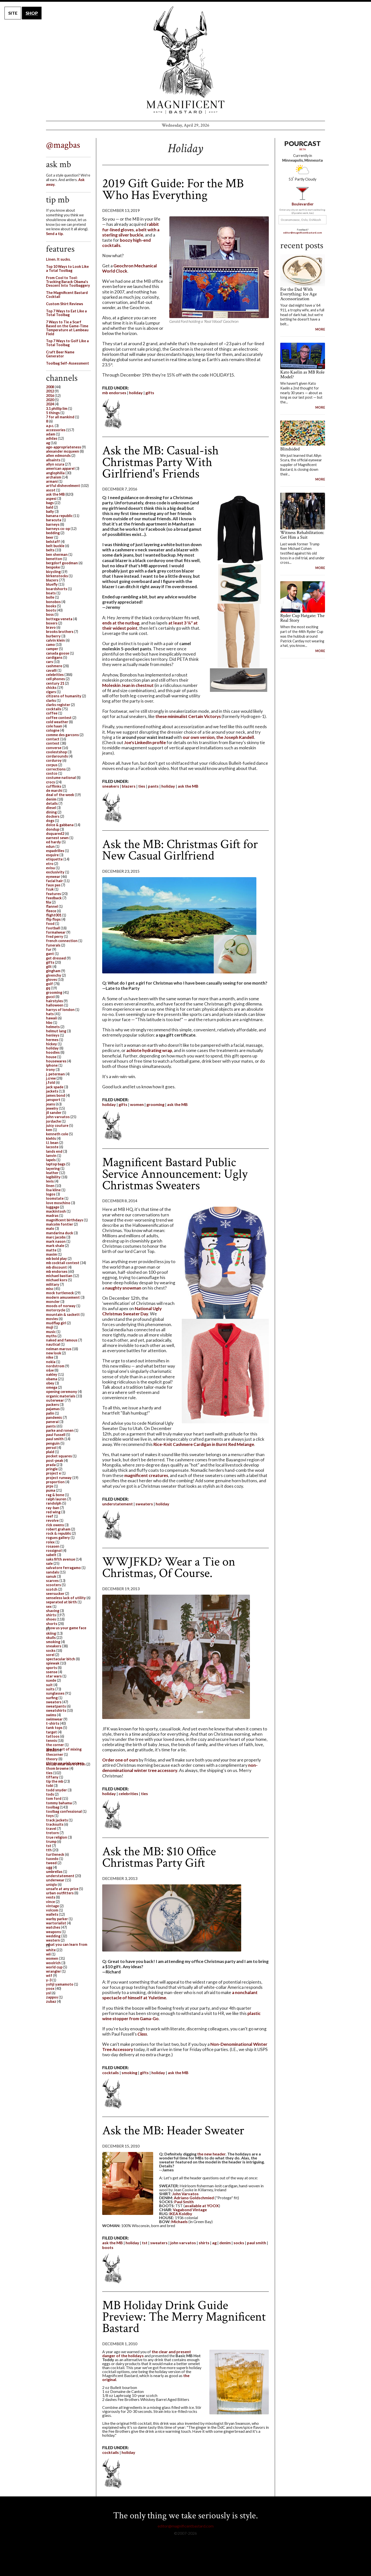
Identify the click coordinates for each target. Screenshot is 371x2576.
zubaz (51, 2001)
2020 (50, 400)
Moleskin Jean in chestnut (128, 685)
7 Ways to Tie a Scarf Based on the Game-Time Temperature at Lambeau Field (67, 328)
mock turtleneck (60, 1293)
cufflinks (53, 786)
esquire (52, 855)
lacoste (52, 1147)
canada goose (57, 653)
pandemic (54, 1417)
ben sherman (57, 554)
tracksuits (54, 1824)
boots (107, 2247)
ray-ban (52, 1508)
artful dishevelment (63, 485)
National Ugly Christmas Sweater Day (132, 1311)
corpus (51, 765)
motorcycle (55, 1310)
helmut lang (56, 1031)
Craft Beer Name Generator (60, 354)
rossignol (54, 1550)
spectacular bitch (60, 1659)
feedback (54, 898)
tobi (49, 1785)
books (51, 606)
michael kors (56, 1280)
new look (53, 1353)
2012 (50, 391)
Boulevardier (303, 204)
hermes (52, 1040)
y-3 (48, 1980)
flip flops (53, 919)
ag (214, 2242)
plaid (50, 1452)
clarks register (58, 705)
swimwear (54, 1719)
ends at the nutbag (120, 622)
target (51, 1732)
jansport (53, 1099)
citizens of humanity (63, 696)
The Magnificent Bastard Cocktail (67, 294)
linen (50, 1186)
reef (49, 1516)
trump (51, 1841)
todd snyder (56, 1790)
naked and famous (61, 1340)
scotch (51, 1589)
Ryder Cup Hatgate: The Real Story (302, 618)
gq (48, 988)
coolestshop (56, 752)
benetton (54, 559)
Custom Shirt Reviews (64, 304)
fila (48, 902)
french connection (62, 941)
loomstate (55, 1198)
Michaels (179, 2221)
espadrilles (55, 851)
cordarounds (57, 756)
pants (153, 786)
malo (50, 1228)
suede (51, 1680)
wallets (52, 1914)
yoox (50, 1988)
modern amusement (63, 1297)
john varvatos (183, 2242)
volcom (52, 1910)
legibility (53, 1177)
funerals (53, 945)
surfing (52, 1698)
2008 (50, 387)
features (53, 894)
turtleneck (55, 1854)
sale (49, 1563)
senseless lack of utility (66, 1598)
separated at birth (61, 1602)
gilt (49, 966)
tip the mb (54, 1781)
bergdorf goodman (62, 563)
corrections (56, 769)
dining (51, 812)
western (53, 1940)
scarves (52, 1580)
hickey (51, 1044)
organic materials (60, 1396)
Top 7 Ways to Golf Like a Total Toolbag (67, 343)
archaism (53, 477)
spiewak (52, 1663)
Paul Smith (184, 2201)
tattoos (52, 1736)
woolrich (53, 1963)
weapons (53, 1932)
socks (238, 2242)
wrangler (53, 1971)
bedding (53, 533)
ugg (49, 1867)
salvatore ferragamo (63, 1568)
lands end (54, 1151)
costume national (61, 777)
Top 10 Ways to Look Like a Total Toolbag (67, 268)
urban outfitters (60, 1893)
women (137, 1104)
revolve (52, 1520)
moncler (53, 1301)
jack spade (54, 1087)
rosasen (52, 1546)
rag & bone (55, 1495)
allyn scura (55, 464)
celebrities (128, 1793)
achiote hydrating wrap (149, 1050)
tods (50, 1794)
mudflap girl (56, 1323)
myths (51, 1336)
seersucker (55, 1593)
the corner (55, 1745)
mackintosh (56, 1211)
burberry (53, 636)
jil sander (53, 1112)
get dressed (56, 958)
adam (50, 434)
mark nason (56, 1241)
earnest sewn (57, 838)
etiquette (54, 859)
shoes (51, 1619)
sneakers (110, 786)
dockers (52, 816)
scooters (53, 1585)
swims (51, 1715)
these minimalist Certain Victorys (188, 716)
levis (50, 1181)
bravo (51, 627)
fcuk (50, 889)
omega (51, 1387)
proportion (55, 1482)
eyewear (53, 876)
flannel (52, 906)
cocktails (110, 2072)
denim (225, 2242)
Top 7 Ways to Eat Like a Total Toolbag (66, 313)
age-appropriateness (63, 447)
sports (51, 1668)
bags (50, 503)
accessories (55, 430)
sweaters (144, 1503)
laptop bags (55, 1164)
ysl (48, 1993)
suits (50, 1689)
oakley (51, 1374)
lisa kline (53, 1190)
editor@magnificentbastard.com (302, 232)
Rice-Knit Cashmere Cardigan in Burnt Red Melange (203, 1444)
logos (50, 1194)
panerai (52, 1422)
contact (52, 739)
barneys (52, 524)
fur (48, 949)
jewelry (52, 1108)
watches (53, 1927)
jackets (52, 1091)
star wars (54, 1676)
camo (50, 644)
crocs (50, 782)
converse (53, 748)
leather (52, 1173)
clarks (51, 700)
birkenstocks (57, 576)
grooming (155, 1104)
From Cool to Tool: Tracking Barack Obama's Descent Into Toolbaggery (68, 282)
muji (49, 1327)
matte (51, 1250)
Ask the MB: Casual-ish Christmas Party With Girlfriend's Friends (160, 462)
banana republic (59, 516)
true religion (56, 1837)
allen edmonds (58, 455)
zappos (52, 1997)
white (51, 1950)
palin (50, 1413)
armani (52, 481)
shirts (204, 2242)
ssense (51, 1672)
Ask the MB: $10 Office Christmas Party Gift (159, 1857)
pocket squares (59, 1456)
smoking (129, 2072)
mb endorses (114, 392)
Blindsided (290, 449)
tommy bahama (59, 1803)
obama (51, 1379)
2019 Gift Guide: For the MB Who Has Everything (173, 189)
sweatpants (56, 1706)
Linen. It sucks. (58, 259)
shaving (52, 1611)
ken (49, 1130)
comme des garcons (62, 735)
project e (53, 1473)
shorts (51, 1624)
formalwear (56, 932)
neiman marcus (58, 1349)
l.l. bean (52, 1143)
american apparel (60, 468)
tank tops (54, 1727)
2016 (50, 395)
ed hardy (53, 842)
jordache (53, 1121)
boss (50, 614)
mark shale (55, 1245)
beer (49, 537)
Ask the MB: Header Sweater (173, 2130)
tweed (51, 1863)
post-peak (54, 1460)
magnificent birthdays (64, 1220)
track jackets (57, 1820)
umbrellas (54, 1871)
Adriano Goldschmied (194, 2197)
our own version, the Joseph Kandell (218, 737)
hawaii (51, 1018)
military (52, 1284)
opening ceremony (61, 1391)
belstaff (53, 541)
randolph (53, 1503)
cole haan (54, 726)
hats (50, 1014)
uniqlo (51, 1884)
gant (50, 954)
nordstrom (55, 1366)
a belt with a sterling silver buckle (130, 232)
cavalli (51, 670)
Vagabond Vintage (190, 2209)
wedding (53, 1936)
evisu (50, 868)
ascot (50, 490)
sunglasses (55, 1693)
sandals (52, 1572)
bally (50, 511)
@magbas (63, 145)
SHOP (32, 13)
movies (52, 1319)
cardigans (54, 657)
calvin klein (55, 640)
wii (48, 1954)
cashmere (54, 666)
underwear (55, 1880)
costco (51, 773)
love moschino (58, 1203)
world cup (54, 1967)
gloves (51, 979)
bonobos (53, 602)
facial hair (54, 881)
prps (49, 1486)
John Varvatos (185, 2193)
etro (49, 863)
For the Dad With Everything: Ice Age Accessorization (298, 294)
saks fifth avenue (60, 1559)
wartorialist (56, 1923)
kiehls (51, 1138)
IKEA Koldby (180, 2213)
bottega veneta (59, 619)
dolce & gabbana (60, 825)
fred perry (54, 936)
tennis (51, 1740)
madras (52, 1215)
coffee (51, 713)
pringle (52, 1469)
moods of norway (61, 1306)
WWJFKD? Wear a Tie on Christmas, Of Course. (168, 1567)
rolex (50, 1542)
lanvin (51, 1155)
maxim (51, 1254)
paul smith (256, 2242)
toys (50, 1815)
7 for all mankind (60, 417)
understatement (117, 1503)
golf (49, 984)
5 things (53, 413)
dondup (52, 829)
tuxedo (52, 1859)
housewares (56, 1061)
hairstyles (54, 1001)
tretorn (52, 1833)
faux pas (53, 885)
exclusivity (55, 872)
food (50, 923)
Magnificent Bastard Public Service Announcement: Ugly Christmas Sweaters (175, 1173)
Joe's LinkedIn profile (145, 742)
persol (51, 1447)
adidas (51, 438)
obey (50, 1383)
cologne (52, 730)
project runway (59, 1478)
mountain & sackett (63, 1314)
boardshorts (56, 589)
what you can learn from (66, 1944)
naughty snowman (123, 1287)
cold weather (57, 722)
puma (50, 1490)
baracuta (53, 520)
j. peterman (55, 1074)
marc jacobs (56, 1237)
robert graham (58, 1529)
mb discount (56, 1267)
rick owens (55, 1525)
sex (49, 1606)
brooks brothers (59, 631)
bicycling (53, 572)
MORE (320, 329)
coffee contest (59, 718)
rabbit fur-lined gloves (130, 227)
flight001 (53, 915)
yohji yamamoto (59, 1984)
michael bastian (59, 1276)
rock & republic (58, 1533)
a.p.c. (50, 426)
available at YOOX (202, 2205)
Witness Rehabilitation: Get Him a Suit (302, 534)
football (53, 928)
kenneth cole (57, 1134)
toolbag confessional (64, 1811)
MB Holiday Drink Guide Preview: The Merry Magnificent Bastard (184, 2317)
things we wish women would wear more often (66, 1763)
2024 (50, 404)
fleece (51, 911)
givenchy (53, 975)
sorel (50, 1655)
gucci (50, 997)
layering (53, 1168)
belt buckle (55, 546)
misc (49, 1289)
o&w (50, 1370)
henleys (52, 1035)
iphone (52, 1065)
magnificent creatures (146, 1475)
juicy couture (57, 1125)
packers (52, 1404)
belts (50, 550)
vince (50, 1902)
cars (49, 662)
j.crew (51, 1078)
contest (52, 743)
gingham (53, 971)
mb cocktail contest (62, 1263)
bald (49, 507)
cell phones (55, 679)
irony (50, 1069)
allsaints (53, 460)
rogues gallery (58, 1537)
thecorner (54, 1754)
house (51, 1057)
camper (52, 649)
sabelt (51, 1555)
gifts (149, 392)
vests (50, 1897)
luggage (52, 1207)
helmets (53, 1027)
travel (51, 1828)
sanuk (51, 1576)
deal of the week (60, 795)
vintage (52, 1906)
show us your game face (66, 1628)
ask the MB (188, 786)
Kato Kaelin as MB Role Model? (302, 374)
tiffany (52, 1777)
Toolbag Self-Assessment (67, 363)
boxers (51, 623)
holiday (136, 392)
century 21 (55, 683)
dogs (50, 820)
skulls (51, 1637)
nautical (53, 1344)
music (51, 1332)
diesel (51, 808)
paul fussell (55, 1434)
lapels (51, 1160)
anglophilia (55, 473)
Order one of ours (120, 1760)
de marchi (54, 790)
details (52, 803)
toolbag (52, 1807)
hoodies (53, 1052)
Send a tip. (54, 234)
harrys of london (60, 1009)
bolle (50, 597)
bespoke (53, 567)
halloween (54, 1005)
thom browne (57, 1768)
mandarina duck (59, 1233)
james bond (55, 1095)
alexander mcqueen (62, 451)
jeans (50, 1104)
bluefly (52, 584)
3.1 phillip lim (56, 408)
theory (52, 1759)
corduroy (54, 760)
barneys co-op (58, 528)
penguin (53, 1443)
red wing (53, 1512)
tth (49, 1850)
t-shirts (52, 1723)
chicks (51, 687)
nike (49, 1357)
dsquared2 (55, 833)
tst (144, 2242)
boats (51, 593)
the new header (211, 2153)
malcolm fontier (59, 1224)
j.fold (50, 1082)
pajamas (53, 1409)
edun (50, 846)
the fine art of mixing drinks (64, 1749)
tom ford (53, 1798)
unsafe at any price (62, 1889)
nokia (50, 1362)
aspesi (51, 498)
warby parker (57, 1919)
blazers (129, 786)
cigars (51, 692)
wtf (49, 1975)
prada (51, 1465)
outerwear (55, 1400)
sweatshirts (56, 1710)
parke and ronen (60, 1430)
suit (49, 1685)
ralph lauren (56, 1499)
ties (141, 786)
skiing (51, 1633)
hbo (49, 1022)
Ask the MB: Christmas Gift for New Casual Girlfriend (180, 850)
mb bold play (56, 1258)
